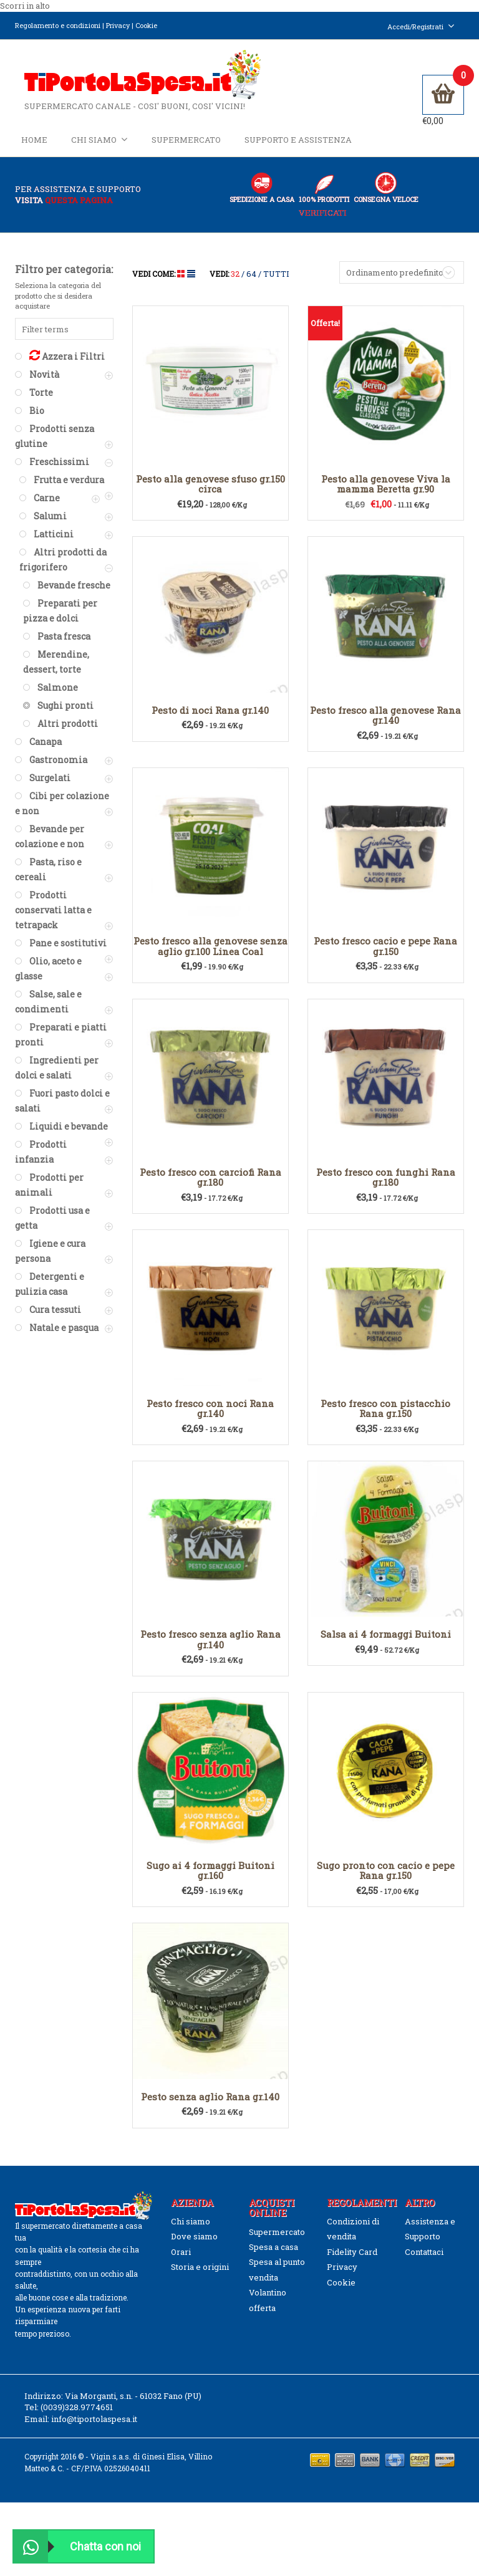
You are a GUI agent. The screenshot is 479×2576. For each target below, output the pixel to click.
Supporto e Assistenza (298, 144)
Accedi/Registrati (421, 26)
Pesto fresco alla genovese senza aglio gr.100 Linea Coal (210, 955)
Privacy (118, 25)
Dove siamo (194, 2245)
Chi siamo (99, 144)
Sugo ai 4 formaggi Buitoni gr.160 (210, 1879)
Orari (181, 2260)
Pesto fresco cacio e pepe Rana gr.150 (385, 955)
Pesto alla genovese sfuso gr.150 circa (210, 492)
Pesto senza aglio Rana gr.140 (210, 2105)
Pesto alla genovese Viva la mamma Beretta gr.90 (385, 492)
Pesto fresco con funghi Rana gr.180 (385, 1186)
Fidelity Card (352, 2260)
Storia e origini (200, 2276)
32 (235, 282)
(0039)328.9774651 (77, 2416)
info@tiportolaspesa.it (94, 2427)
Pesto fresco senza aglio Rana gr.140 (210, 1648)
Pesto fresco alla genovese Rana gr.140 (385, 724)
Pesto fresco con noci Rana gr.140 (210, 1417)
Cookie (146, 25)
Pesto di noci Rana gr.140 (210, 719)
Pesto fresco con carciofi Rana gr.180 (210, 1186)
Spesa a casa (273, 2255)
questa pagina (79, 209)
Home (34, 144)
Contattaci (424, 2260)
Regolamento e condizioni (57, 25)
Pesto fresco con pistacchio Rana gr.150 (385, 1417)
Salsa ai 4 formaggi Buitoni (386, 1643)
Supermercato (186, 144)
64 (251, 282)
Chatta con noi (77, 2546)
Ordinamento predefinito (394, 281)
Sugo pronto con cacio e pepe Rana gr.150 (386, 1879)
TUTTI (276, 282)
